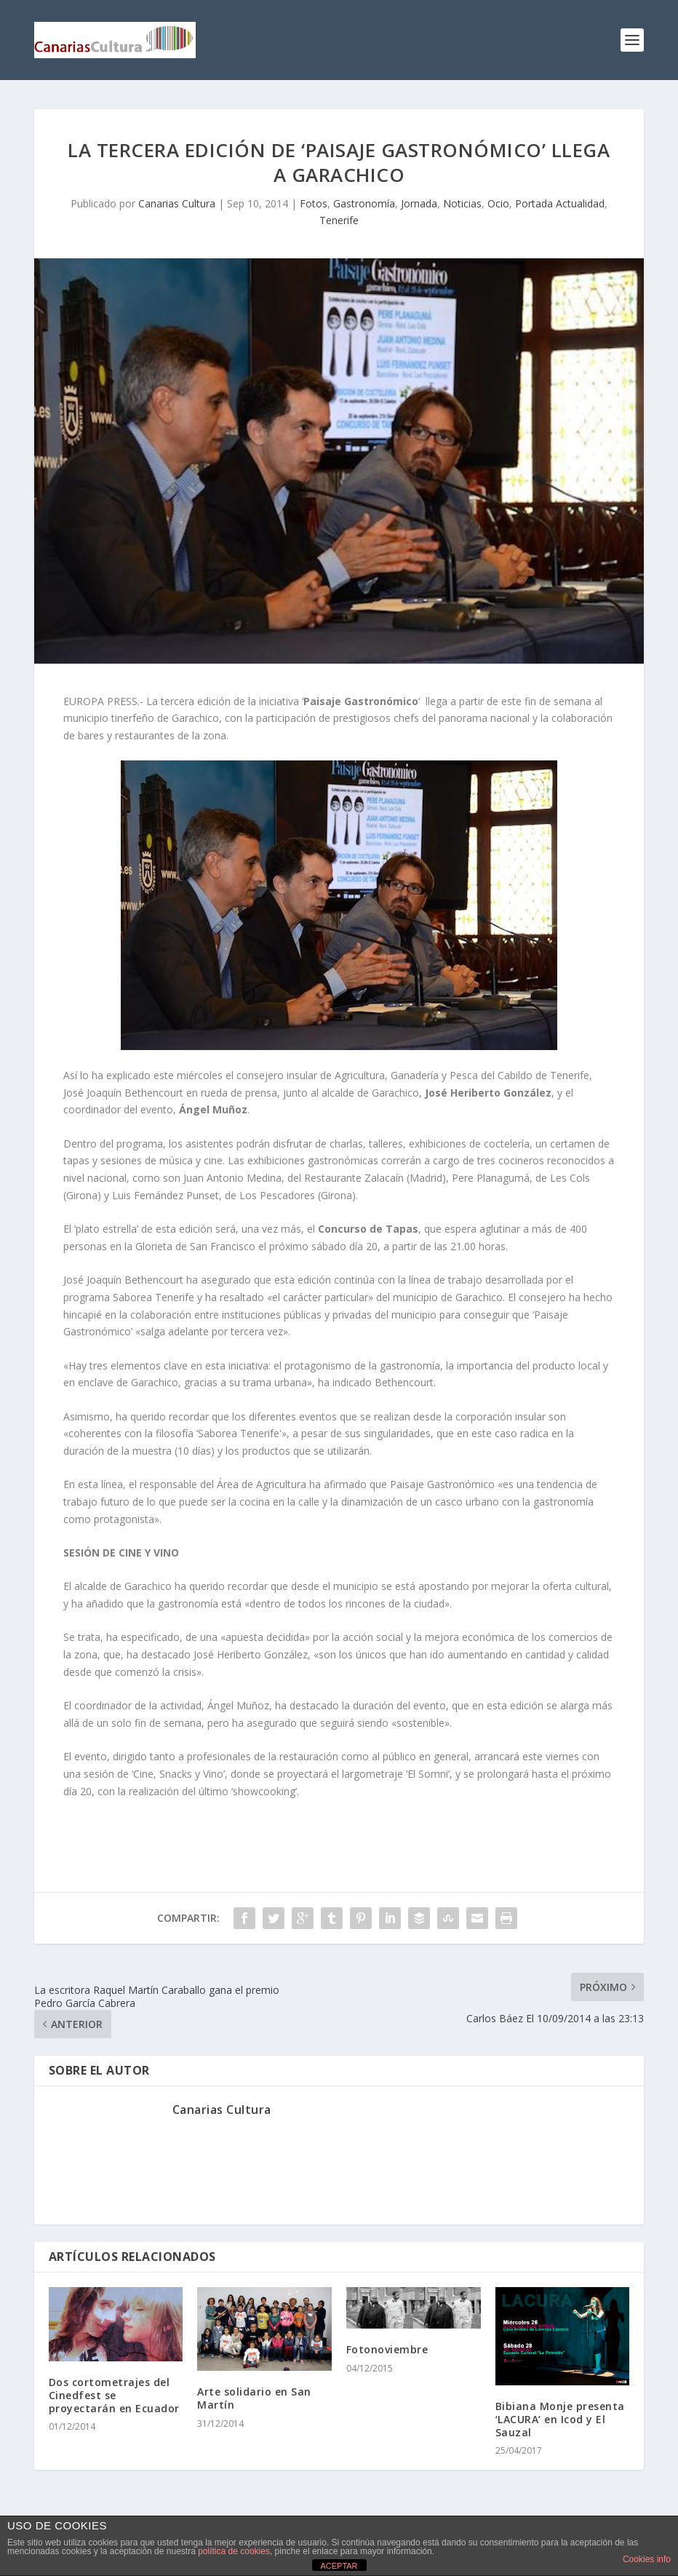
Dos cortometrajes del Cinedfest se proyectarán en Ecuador (114, 2395)
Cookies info (647, 2559)
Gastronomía (364, 203)
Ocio (498, 203)
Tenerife (339, 220)
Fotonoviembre (387, 2349)
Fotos (313, 203)
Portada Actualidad (560, 203)
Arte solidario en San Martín (254, 2398)
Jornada (419, 203)
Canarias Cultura (176, 203)
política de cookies (234, 2551)
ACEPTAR (338, 2565)
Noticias (462, 203)
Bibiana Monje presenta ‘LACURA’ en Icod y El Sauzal (560, 2419)
